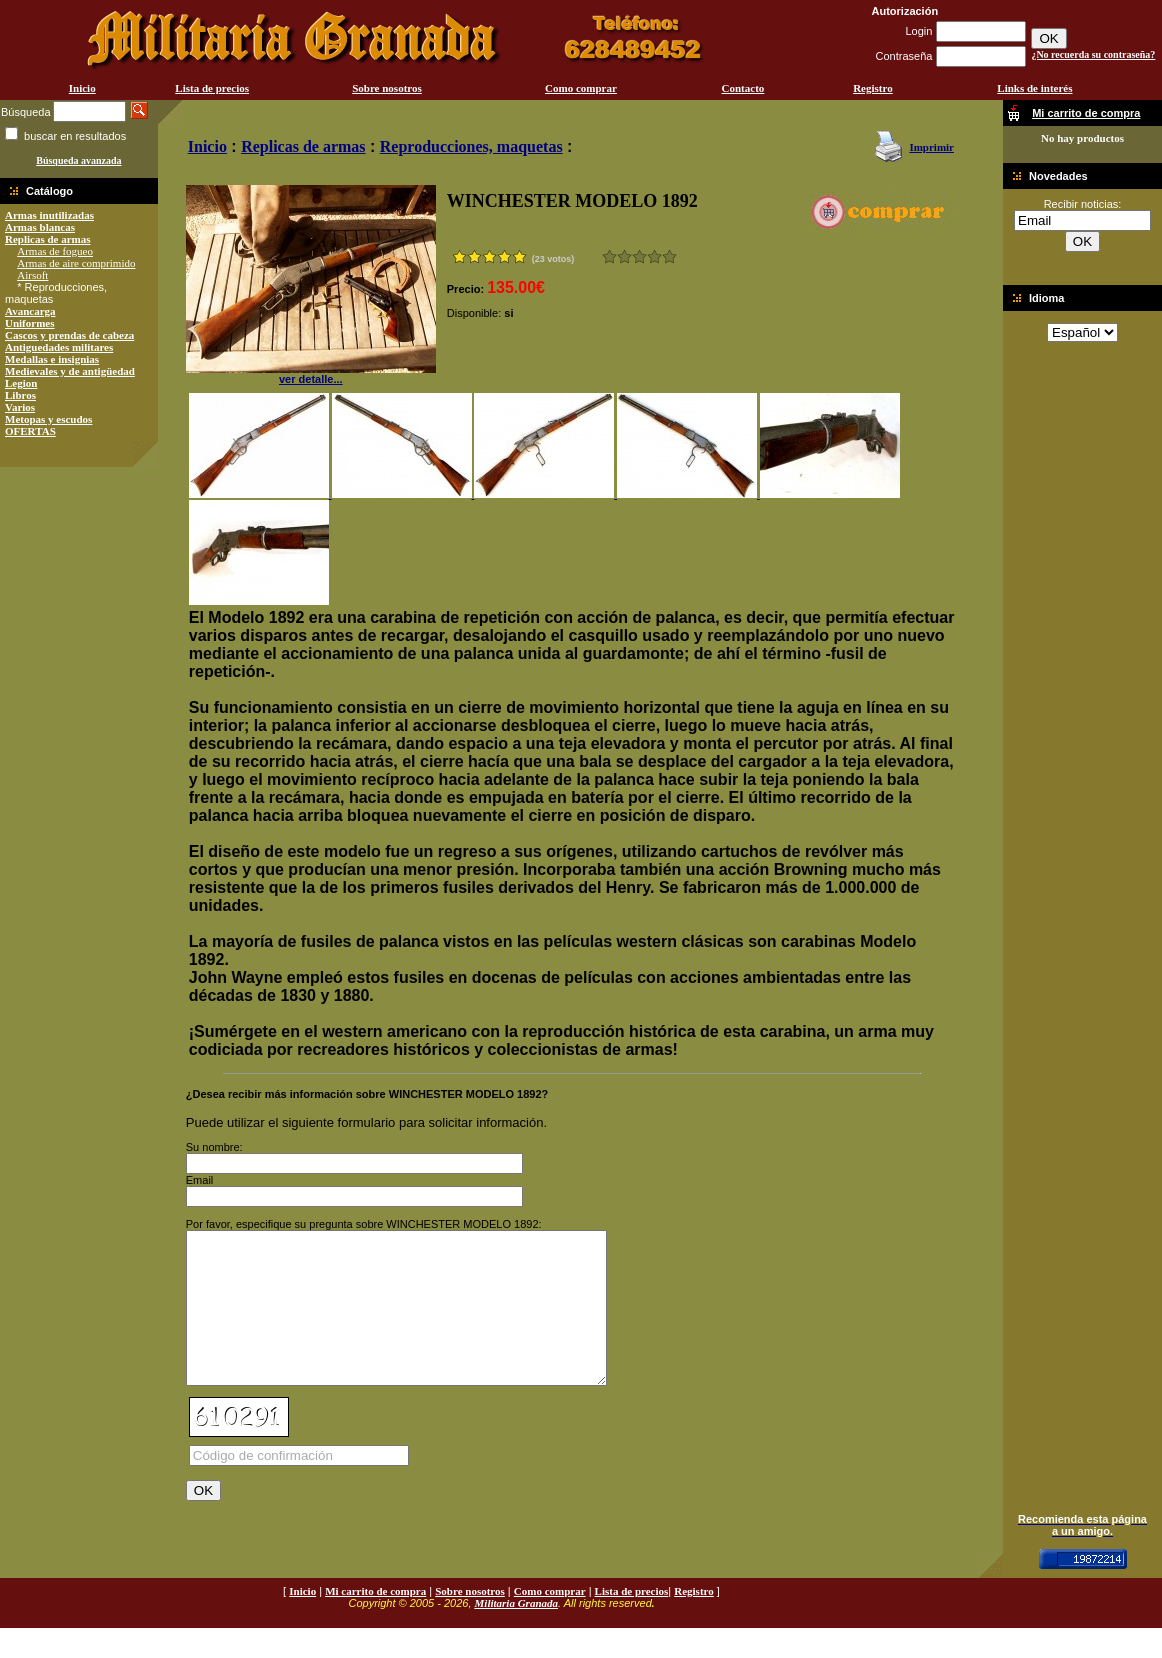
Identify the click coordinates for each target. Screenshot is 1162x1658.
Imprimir (931, 147)
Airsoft (32, 275)
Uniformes (30, 323)
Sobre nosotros (387, 88)
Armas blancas (40, 227)
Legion (21, 383)
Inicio (82, 88)
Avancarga (30, 311)
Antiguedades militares (59, 347)
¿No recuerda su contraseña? (1093, 54)
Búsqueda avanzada (78, 160)
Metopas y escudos (48, 419)
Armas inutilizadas (49, 215)
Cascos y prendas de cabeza (69, 335)
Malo (624, 256)
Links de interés (1034, 88)
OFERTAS (30, 431)
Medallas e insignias (52, 359)
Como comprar (581, 88)
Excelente (669, 256)
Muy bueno (654, 256)
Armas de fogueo (55, 251)
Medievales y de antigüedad (70, 371)
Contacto (743, 88)
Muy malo (609, 256)
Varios (20, 407)
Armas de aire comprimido (76, 263)
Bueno (639, 256)
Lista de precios (212, 88)
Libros (20, 395)
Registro (873, 88)
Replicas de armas (48, 239)
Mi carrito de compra (375, 1621)
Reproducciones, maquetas (471, 146)
